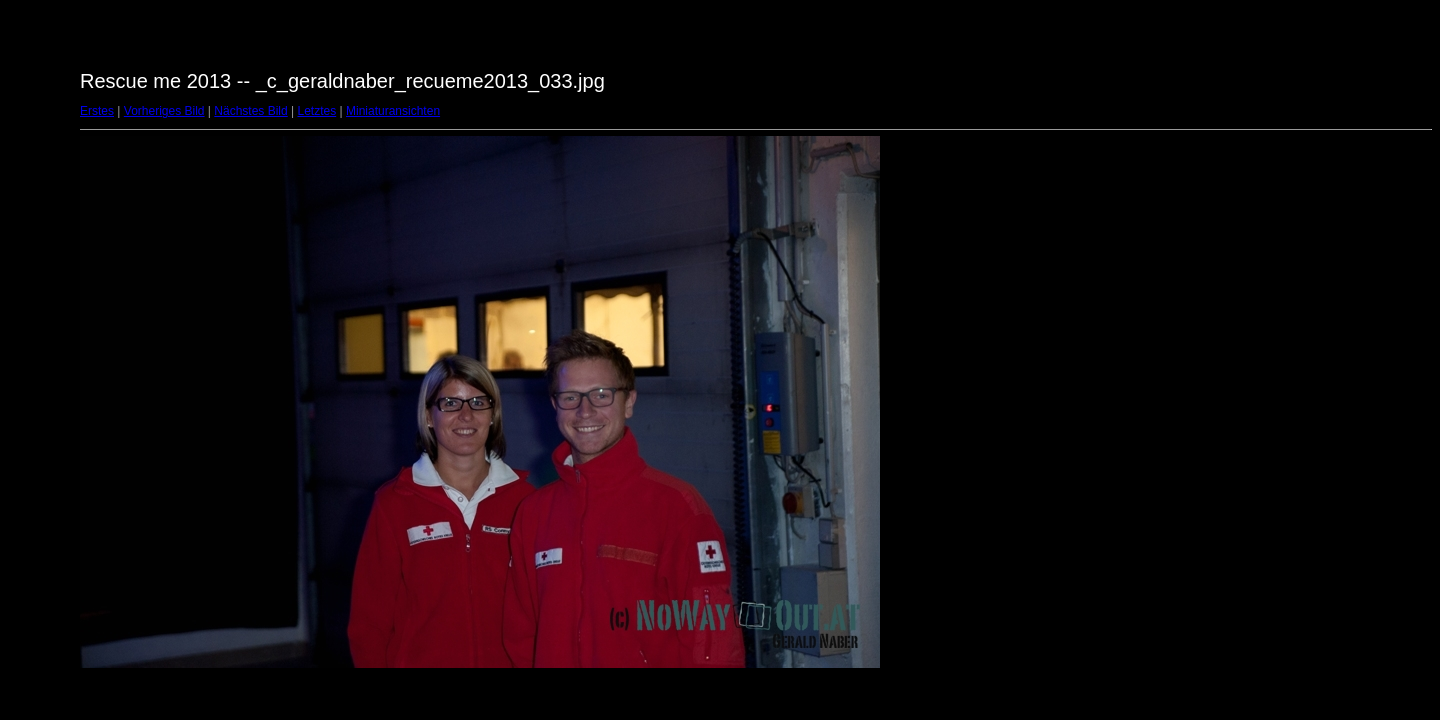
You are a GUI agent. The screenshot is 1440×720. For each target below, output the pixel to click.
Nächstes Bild (250, 111)
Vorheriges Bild (164, 111)
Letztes (317, 111)
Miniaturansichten (393, 111)
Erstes (97, 111)
